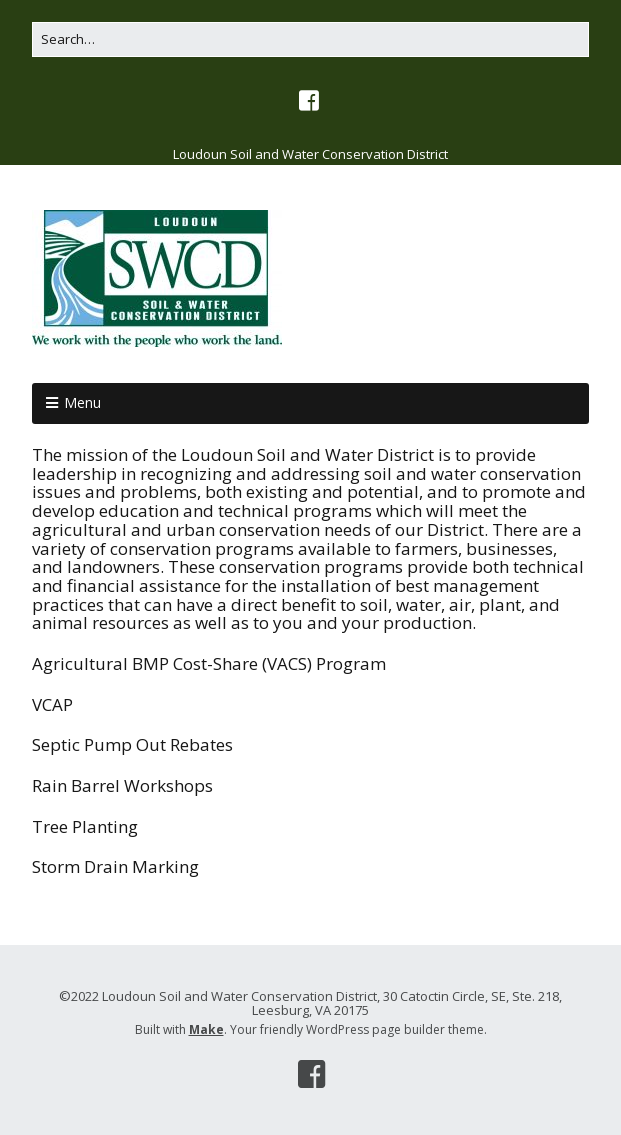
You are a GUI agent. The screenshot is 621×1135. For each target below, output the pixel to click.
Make (206, 1029)
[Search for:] (310, 39)
